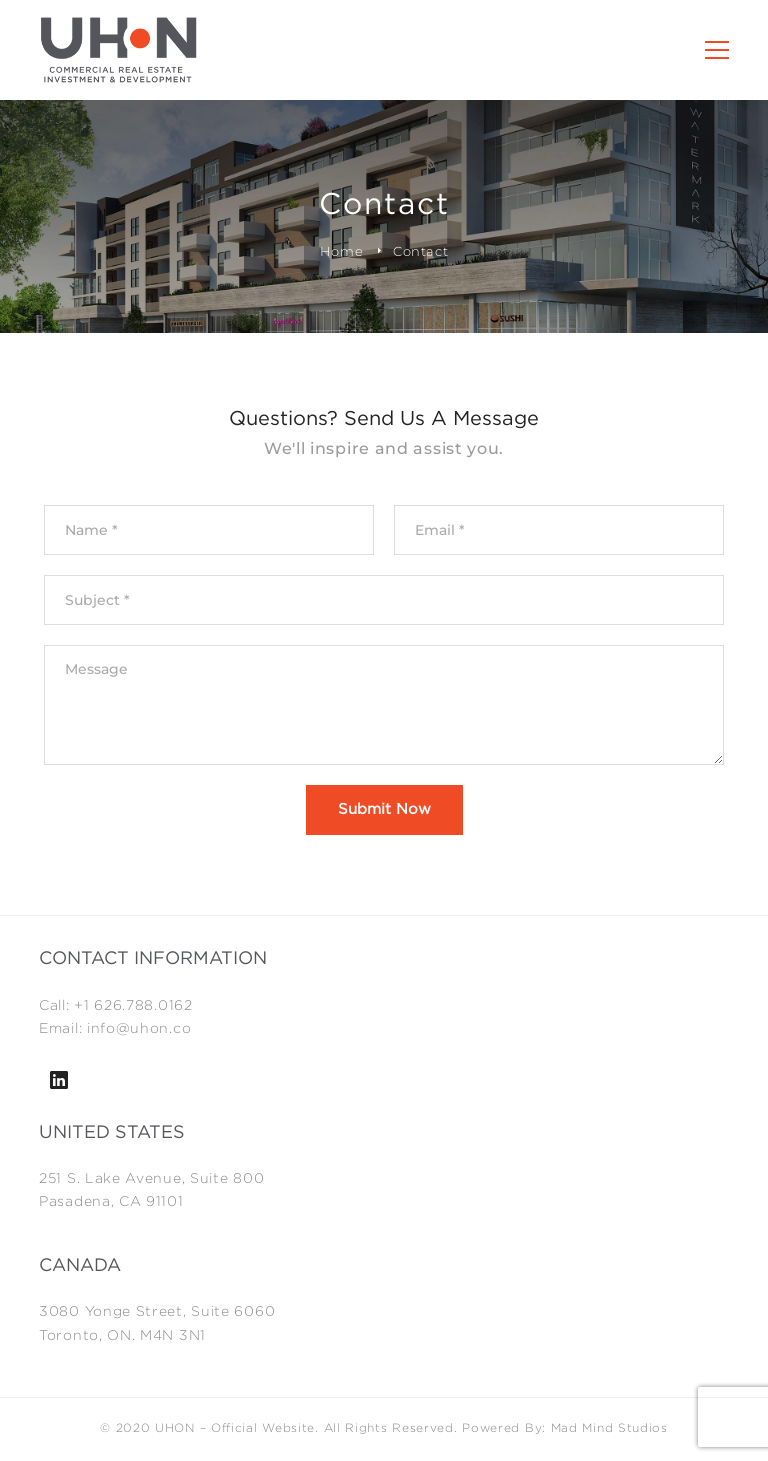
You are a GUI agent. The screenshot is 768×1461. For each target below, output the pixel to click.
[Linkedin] (59, 1080)
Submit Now (384, 809)
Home (342, 251)
